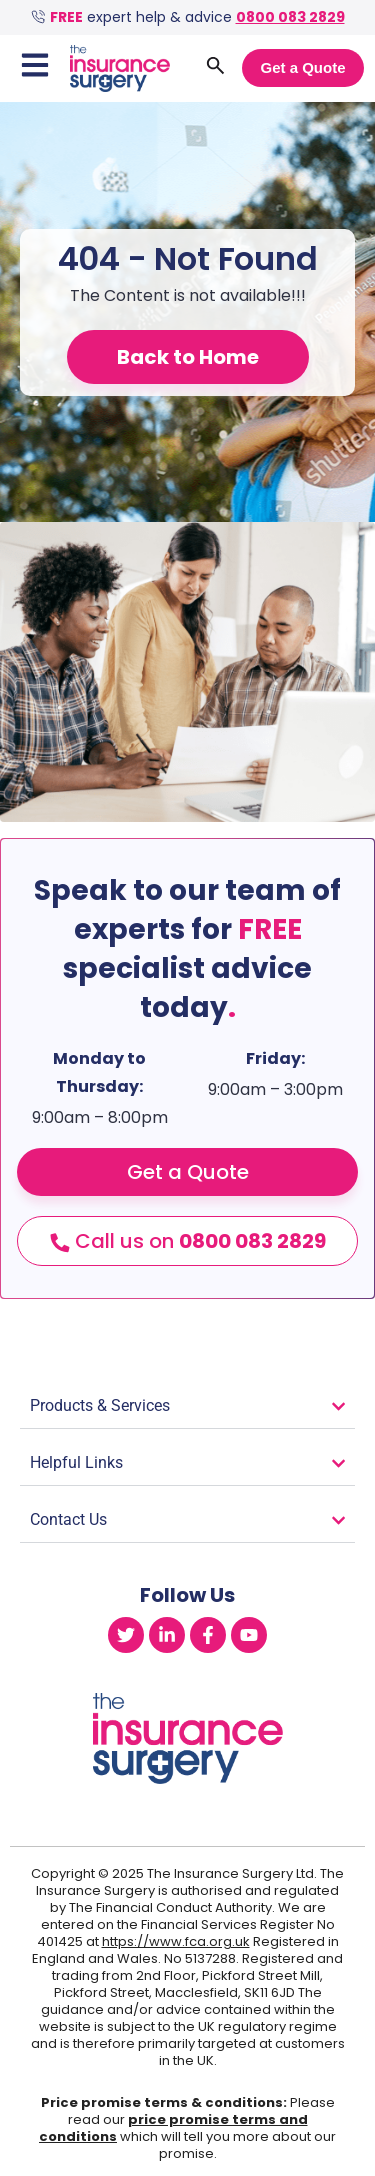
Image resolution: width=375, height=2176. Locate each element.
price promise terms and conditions (173, 2128)
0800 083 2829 (290, 17)
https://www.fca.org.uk (176, 1941)
